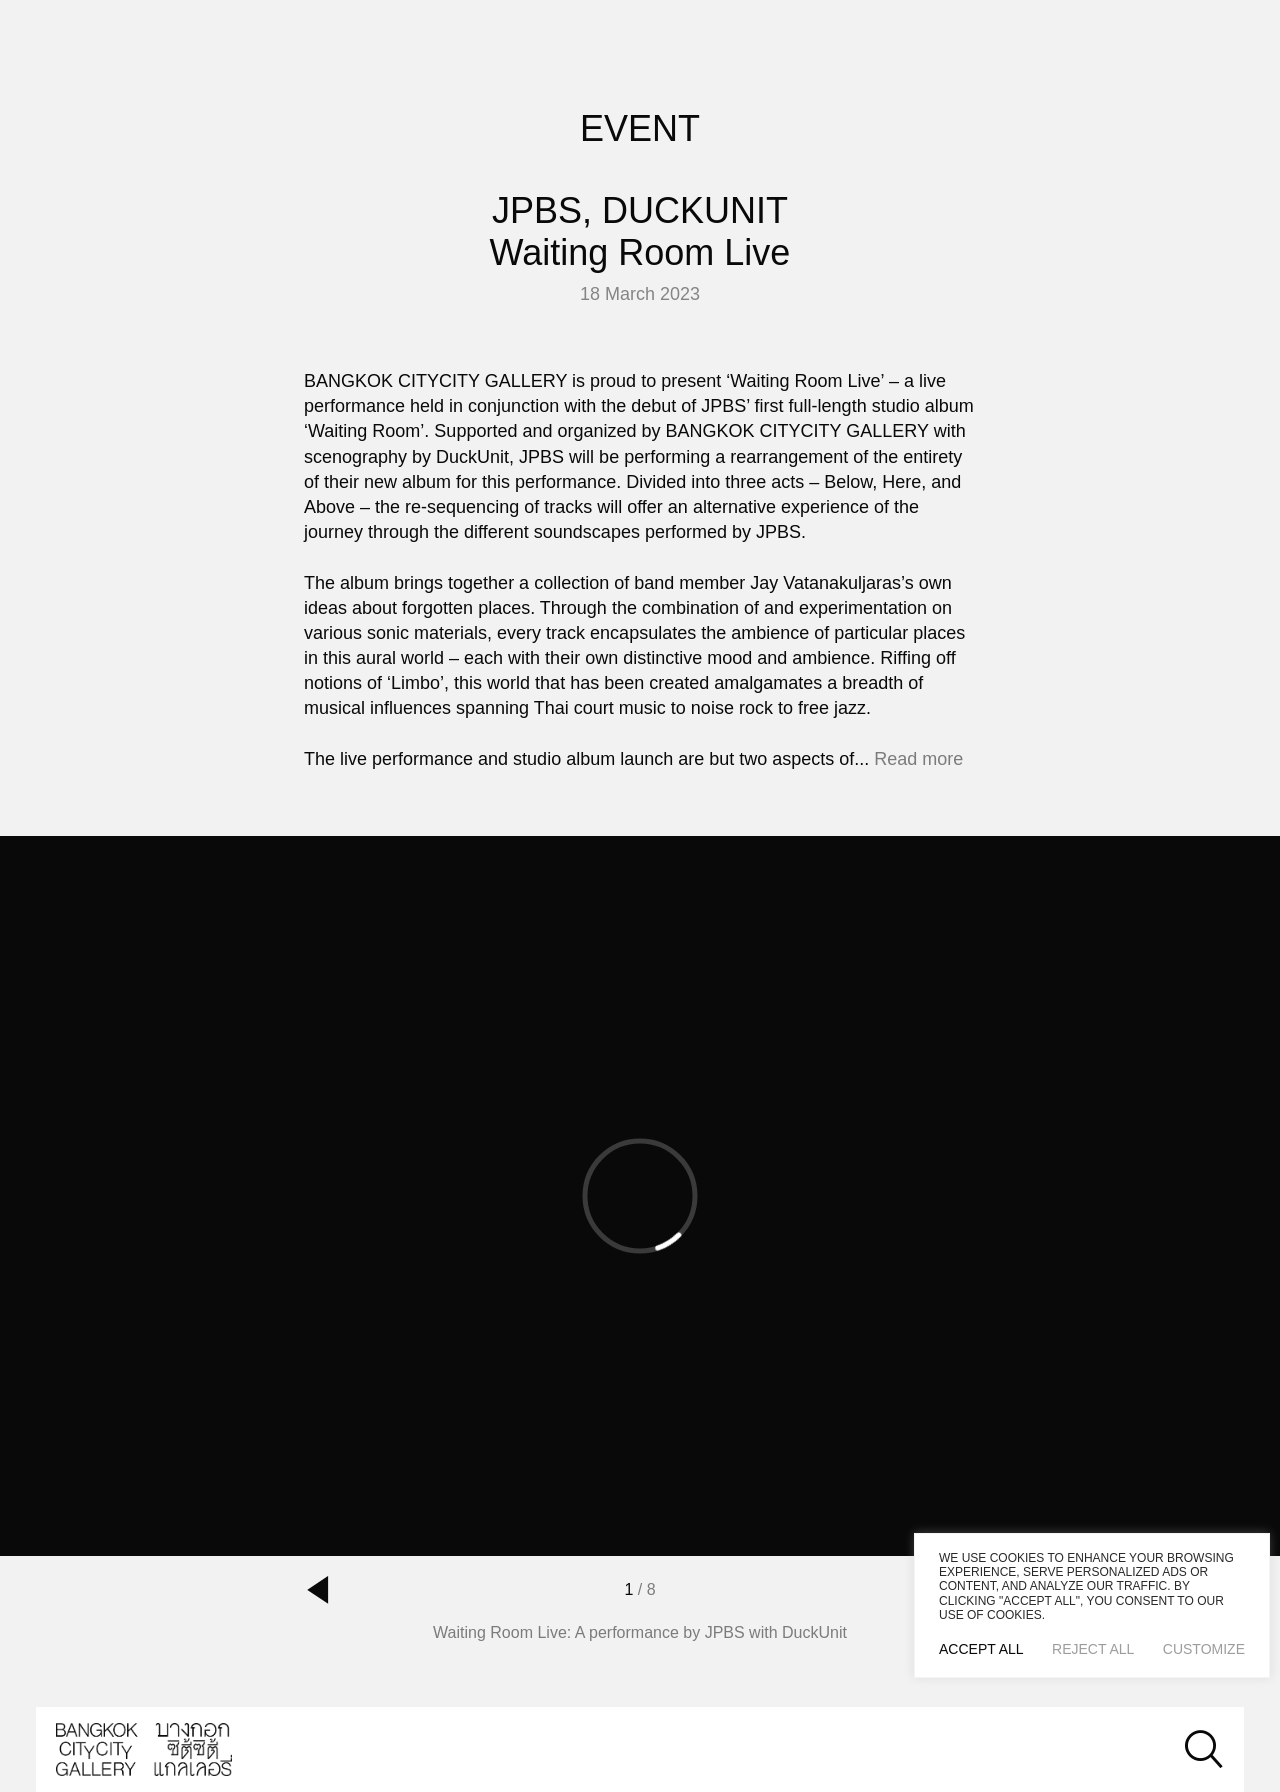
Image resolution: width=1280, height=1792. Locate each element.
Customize (1204, 1649)
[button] (318, 1590)
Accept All (981, 1649)
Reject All (1093, 1649)
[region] (1092, 1605)
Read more (918, 759)
